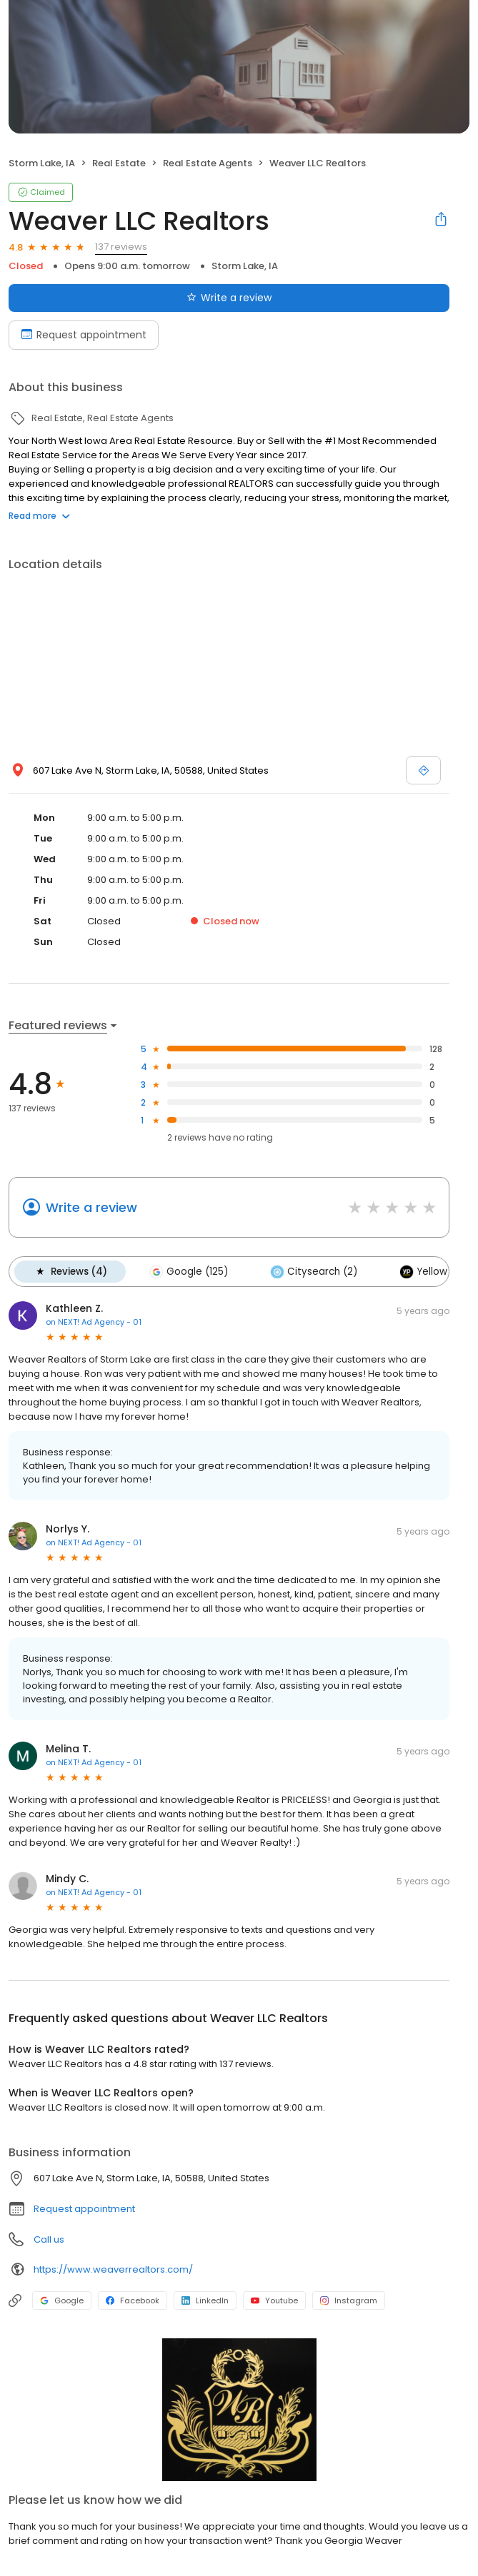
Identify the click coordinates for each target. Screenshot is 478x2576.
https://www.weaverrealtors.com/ (113, 2269)
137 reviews (121, 246)
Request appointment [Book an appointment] (83, 335)
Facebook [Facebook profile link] (132, 2299)
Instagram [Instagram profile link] (348, 2299)
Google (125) (187, 1271)
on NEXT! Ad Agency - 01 (93, 1321)
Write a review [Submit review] (229, 298)
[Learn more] (239, 2409)
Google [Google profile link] (62, 2299)
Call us (49, 2239)
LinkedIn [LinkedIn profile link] (205, 2299)
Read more (39, 516)
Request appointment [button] (84, 2208)
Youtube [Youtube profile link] (274, 2299)
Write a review (91, 1207)
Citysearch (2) (311, 1271)
